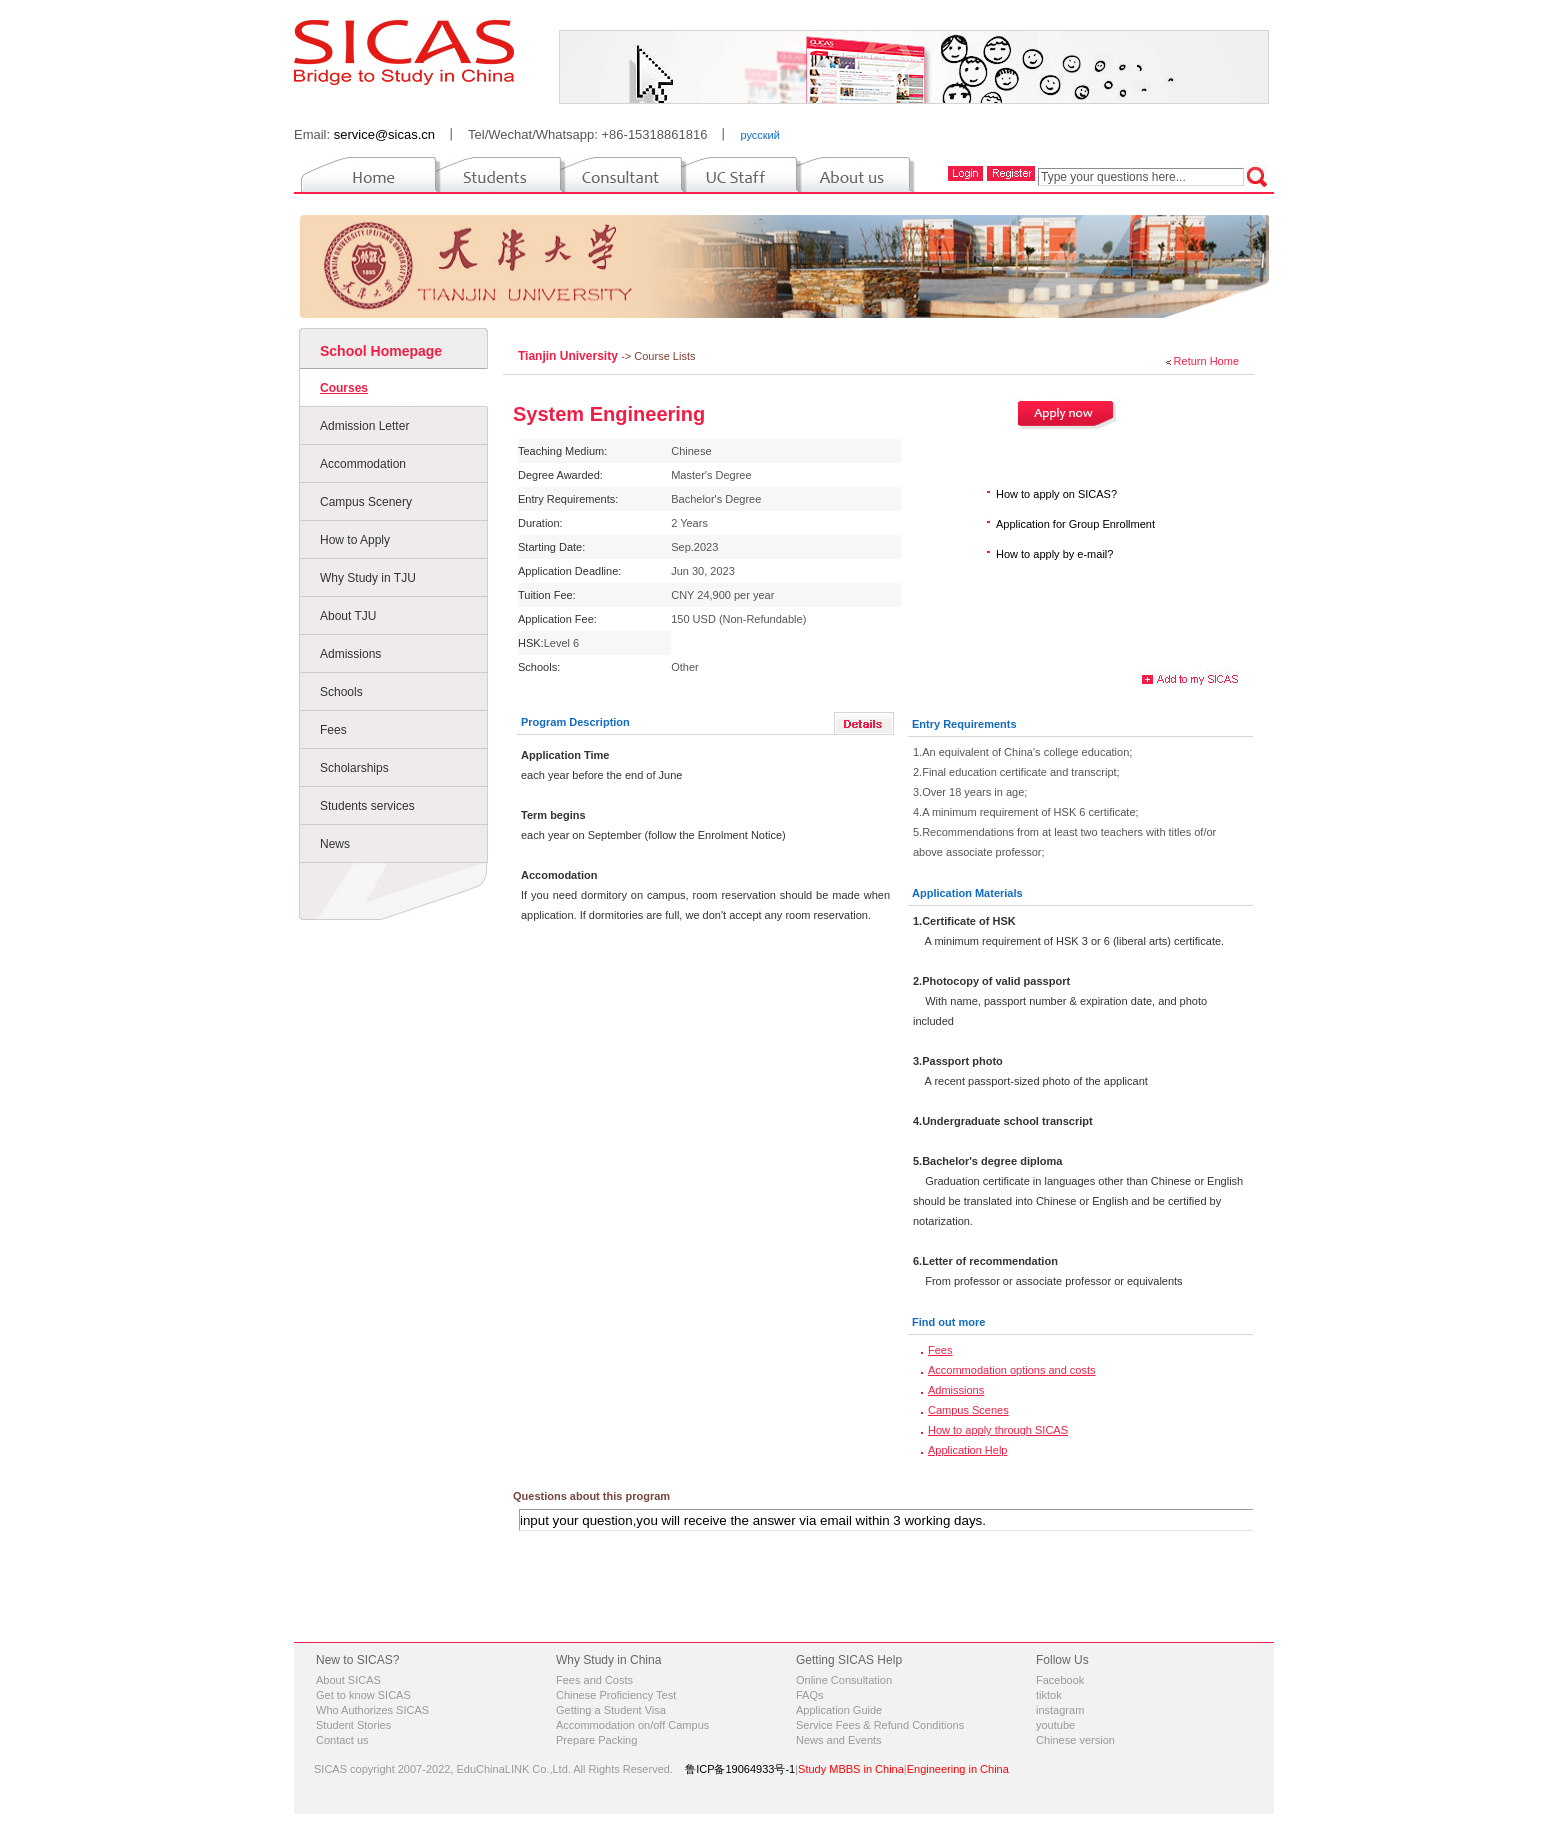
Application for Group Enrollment (1075, 524)
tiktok (1049, 1695)
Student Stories (353, 1725)
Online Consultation (844, 1680)
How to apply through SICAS (998, 1430)
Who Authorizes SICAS (372, 1710)
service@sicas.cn (384, 134)
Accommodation (363, 464)
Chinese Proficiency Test (616, 1695)
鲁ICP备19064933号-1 (740, 1769)
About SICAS (348, 1680)
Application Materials (967, 893)
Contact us (342, 1740)
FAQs (810, 1695)
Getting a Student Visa (611, 1710)
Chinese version (1075, 1740)
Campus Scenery (366, 502)
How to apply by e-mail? (1054, 554)
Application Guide (839, 1710)
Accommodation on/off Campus (632, 1725)
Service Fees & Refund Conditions (880, 1725)
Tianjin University (569, 356)
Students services (367, 806)
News (335, 844)
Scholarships (354, 768)
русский (759, 135)
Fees (333, 730)
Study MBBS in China (851, 1769)
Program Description (575, 722)
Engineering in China (958, 1769)
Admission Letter (364, 426)
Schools (341, 692)
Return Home (1206, 361)
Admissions (350, 654)
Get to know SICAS (363, 1695)
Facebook (1060, 1680)
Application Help (968, 1450)
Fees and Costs (594, 1680)
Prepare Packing (596, 1740)
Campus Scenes (968, 1410)
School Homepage (381, 351)
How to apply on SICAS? (1056, 494)
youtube (1055, 1725)
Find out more (948, 1322)
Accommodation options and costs (1012, 1370)
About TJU (348, 616)
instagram (1060, 1710)
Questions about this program (591, 1496)
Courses (344, 388)
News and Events (839, 1740)
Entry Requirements (964, 724)
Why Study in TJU (368, 578)
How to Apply (355, 540)
